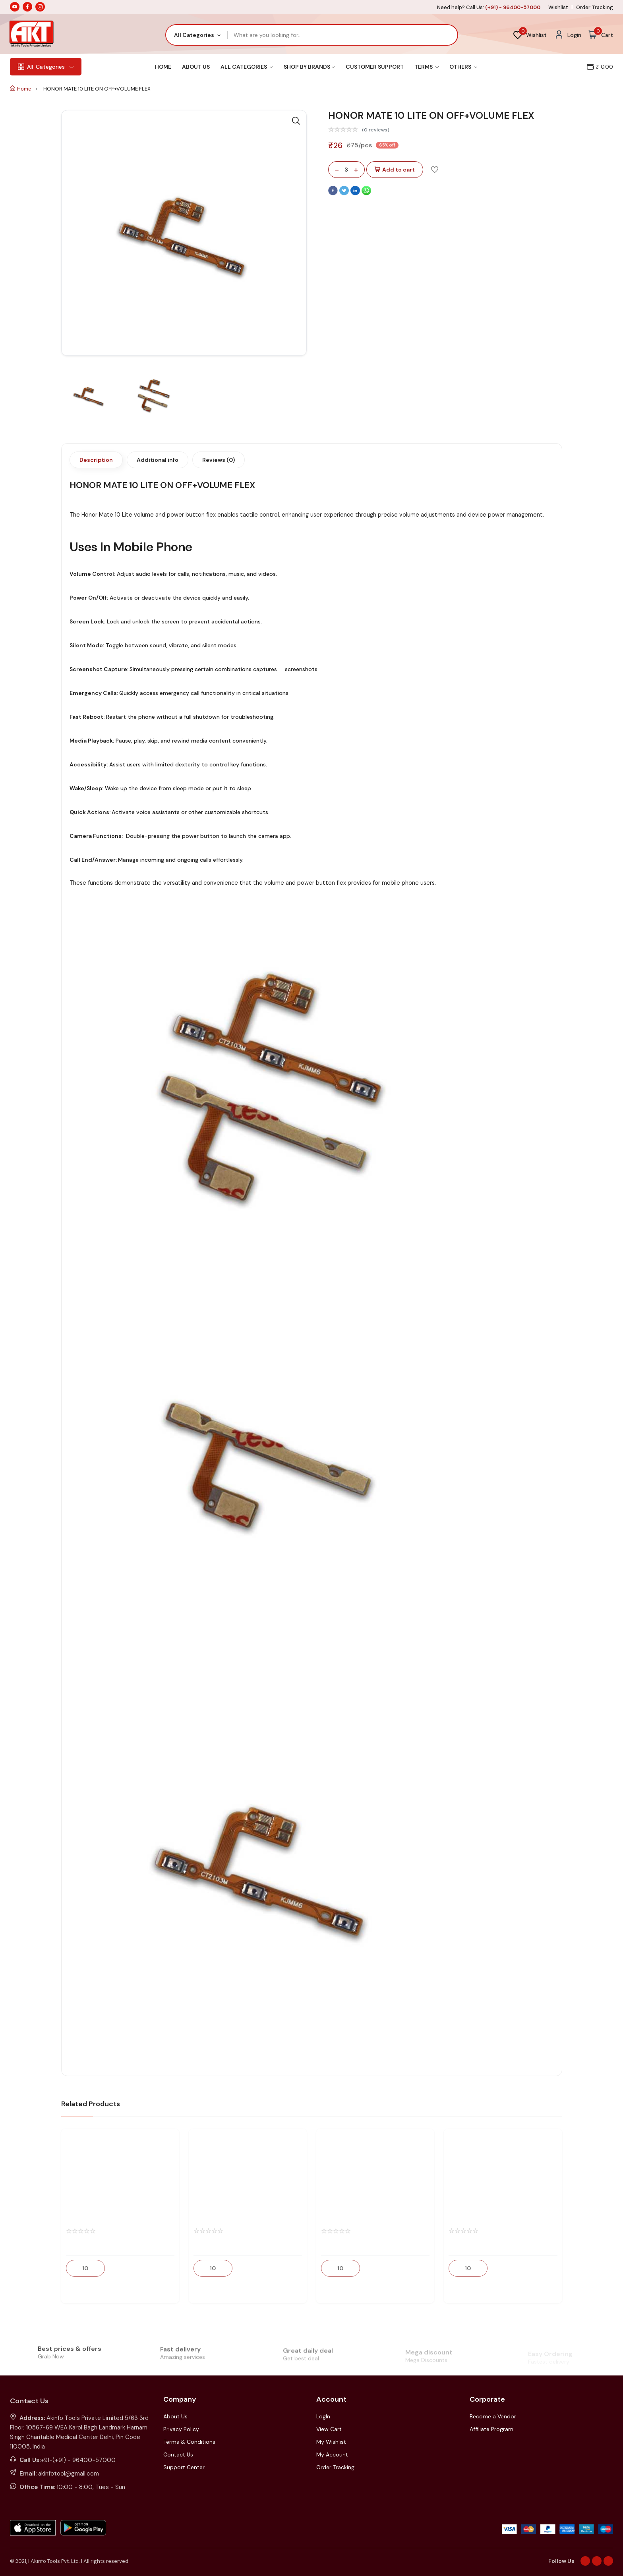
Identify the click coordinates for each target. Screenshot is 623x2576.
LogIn (323, 2416)
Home (163, 66)
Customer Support (375, 66)
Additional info (157, 459)
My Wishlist (331, 2441)
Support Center (184, 2467)
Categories (46, 66)
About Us (196, 66)
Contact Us (178, 2454)
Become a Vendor (493, 2416)
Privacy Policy (181, 2429)
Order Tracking (594, 7)
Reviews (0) (218, 459)
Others (463, 66)
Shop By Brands (309, 66)
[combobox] (197, 35)
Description (96, 459)
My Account (332, 2454)
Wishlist (558, 7)
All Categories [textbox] (194, 35)
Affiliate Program (491, 2429)
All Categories (247, 66)
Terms (426, 66)
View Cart (329, 2429)
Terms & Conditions (189, 2441)
